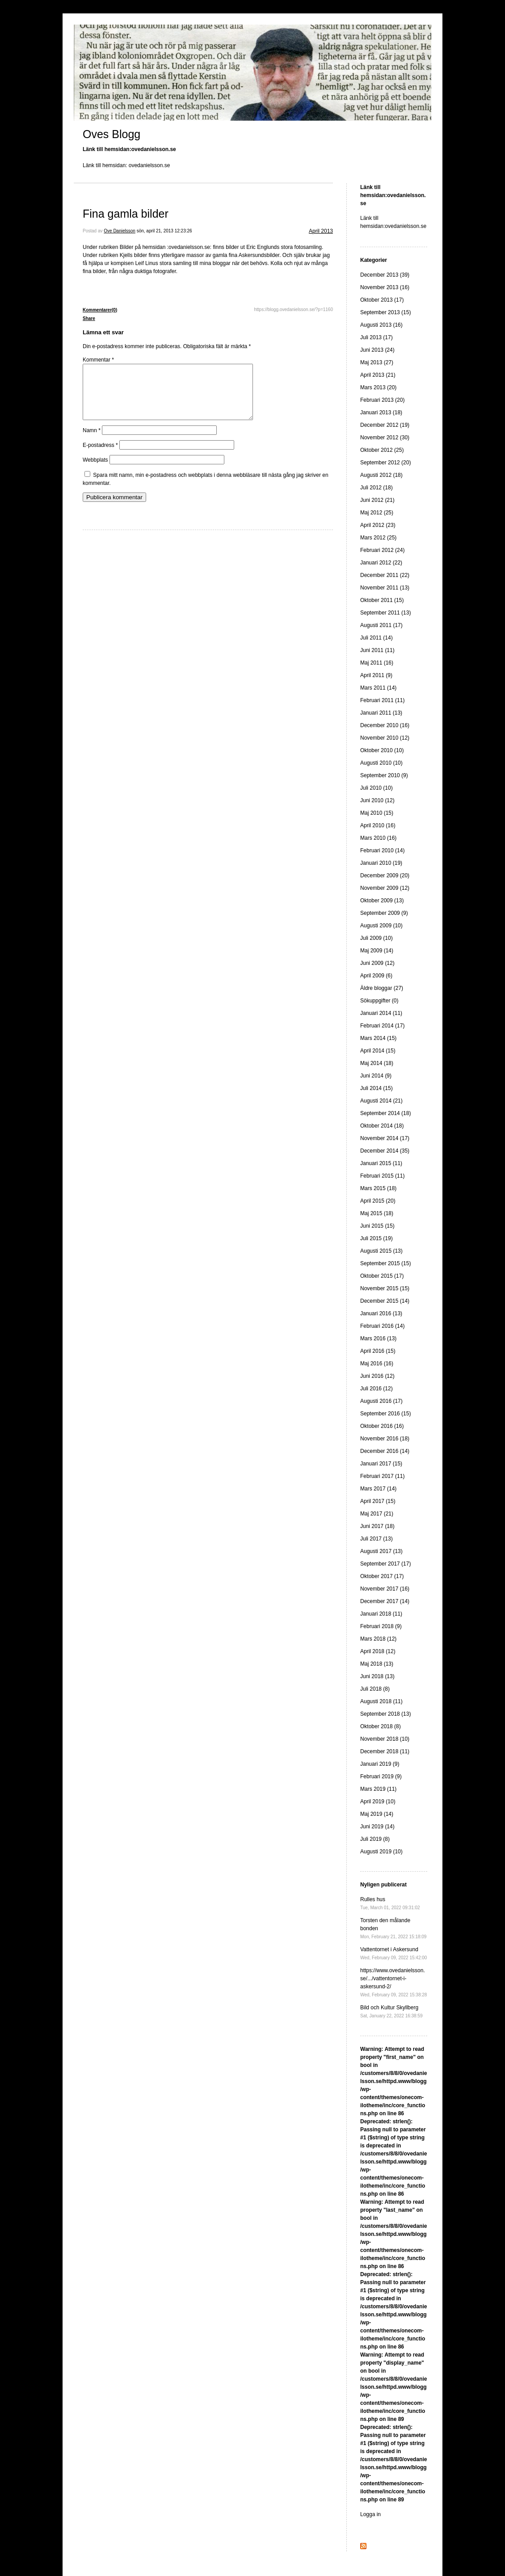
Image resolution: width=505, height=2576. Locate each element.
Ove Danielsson (119, 230)
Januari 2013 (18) (381, 412)
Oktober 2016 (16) (382, 1426)
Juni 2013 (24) (377, 350)
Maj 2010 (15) (376, 813)
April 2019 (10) (378, 1801)
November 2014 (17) (384, 1138)
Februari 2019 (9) (381, 1776)
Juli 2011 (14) (376, 638)
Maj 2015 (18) (376, 1213)
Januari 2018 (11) (381, 1614)
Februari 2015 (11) (382, 1176)
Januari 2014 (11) (381, 1013)
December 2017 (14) (384, 1601)
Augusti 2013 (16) (381, 325)
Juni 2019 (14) (377, 1826)
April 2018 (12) (378, 1651)
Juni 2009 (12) (377, 963)
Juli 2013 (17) (376, 337)
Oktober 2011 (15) (382, 600)
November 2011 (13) (384, 588)
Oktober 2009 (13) (382, 900)
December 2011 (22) (384, 575)
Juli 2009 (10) (376, 938)
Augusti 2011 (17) (381, 625)
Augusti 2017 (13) (381, 1551)
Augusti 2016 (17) (381, 1401)
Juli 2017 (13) (376, 1539)
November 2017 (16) (384, 1589)
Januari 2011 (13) (381, 713)
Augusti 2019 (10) (381, 1851)
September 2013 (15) (385, 312)
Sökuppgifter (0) (379, 1001)
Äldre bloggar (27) (381, 988)
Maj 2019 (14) (376, 1814)
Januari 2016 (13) (381, 1313)
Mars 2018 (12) (378, 1639)
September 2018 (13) (385, 1714)
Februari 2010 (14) (382, 850)
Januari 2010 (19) (381, 863)
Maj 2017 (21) (376, 1514)
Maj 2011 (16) (376, 663)
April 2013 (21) (378, 375)
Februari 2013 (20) (382, 400)
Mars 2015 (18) (378, 1188)
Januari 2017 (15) (381, 1464)
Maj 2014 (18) (376, 1063)
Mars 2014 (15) (378, 1038)
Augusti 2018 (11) (381, 1701)
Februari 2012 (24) (382, 550)
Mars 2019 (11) (378, 1789)
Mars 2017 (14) (378, 1489)
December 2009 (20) (384, 875)
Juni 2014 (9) (375, 1076)
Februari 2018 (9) (381, 1626)
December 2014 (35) (384, 1151)
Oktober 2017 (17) (382, 1576)
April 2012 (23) (378, 525)
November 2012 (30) (384, 437)
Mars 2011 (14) (378, 688)
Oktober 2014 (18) (382, 1126)
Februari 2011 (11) (382, 700)
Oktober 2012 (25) (382, 450)
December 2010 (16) (384, 725)
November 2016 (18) (384, 1438)
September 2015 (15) (385, 1263)
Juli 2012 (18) (376, 487)
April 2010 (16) (378, 825)
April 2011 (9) (376, 675)
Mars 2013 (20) (378, 387)
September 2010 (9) (384, 775)
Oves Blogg (111, 134)
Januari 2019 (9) (379, 1764)
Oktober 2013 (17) (382, 300)
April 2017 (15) (378, 1501)
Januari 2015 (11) (381, 1163)
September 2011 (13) (385, 613)
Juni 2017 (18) (377, 1526)
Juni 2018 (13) (377, 1676)
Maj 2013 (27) (376, 362)
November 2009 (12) (384, 888)
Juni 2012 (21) (377, 500)
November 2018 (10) (384, 1739)
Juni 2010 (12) (377, 800)
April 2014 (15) (378, 1051)
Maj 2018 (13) (376, 1664)
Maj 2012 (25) (376, 512)
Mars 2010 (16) (378, 838)
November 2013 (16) (384, 287)
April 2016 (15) (378, 1351)
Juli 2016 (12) (376, 1388)
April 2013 (321, 231)
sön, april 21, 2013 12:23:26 (164, 230)
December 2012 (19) (384, 425)
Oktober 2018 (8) (380, 1726)
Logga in (370, 2514)
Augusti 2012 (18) (381, 475)
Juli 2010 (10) (376, 788)
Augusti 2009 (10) (381, 925)
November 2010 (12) (384, 738)
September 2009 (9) (384, 913)
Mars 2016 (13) (378, 1338)
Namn (92, 441)
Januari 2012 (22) (381, 563)
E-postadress (100, 456)
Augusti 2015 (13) (381, 1251)
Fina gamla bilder (125, 213)
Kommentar (98, 360)
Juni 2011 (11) (377, 650)
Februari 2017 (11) (382, 1476)
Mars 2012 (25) (378, 538)
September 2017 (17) (385, 1564)
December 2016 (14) (384, 1451)
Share (89, 318)
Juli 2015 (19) (376, 1238)
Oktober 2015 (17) (382, 1276)
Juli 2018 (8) (375, 1689)
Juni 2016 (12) (377, 1376)
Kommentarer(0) (100, 309)
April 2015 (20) (378, 1201)
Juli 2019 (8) (375, 1839)
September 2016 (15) (385, 1413)
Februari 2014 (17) (382, 1026)
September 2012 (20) (385, 462)
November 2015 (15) (384, 1288)
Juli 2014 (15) (376, 1088)
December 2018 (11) (384, 1751)
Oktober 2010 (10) (382, 750)
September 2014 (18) (385, 1113)
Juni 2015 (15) (377, 1226)
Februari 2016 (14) (382, 1326)
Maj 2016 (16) (376, 1363)
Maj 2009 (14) (376, 950)
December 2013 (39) (384, 275)
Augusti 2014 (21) (381, 1101)
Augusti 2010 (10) (381, 763)
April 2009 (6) (376, 975)
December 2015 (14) (384, 1301)
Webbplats (95, 470)
